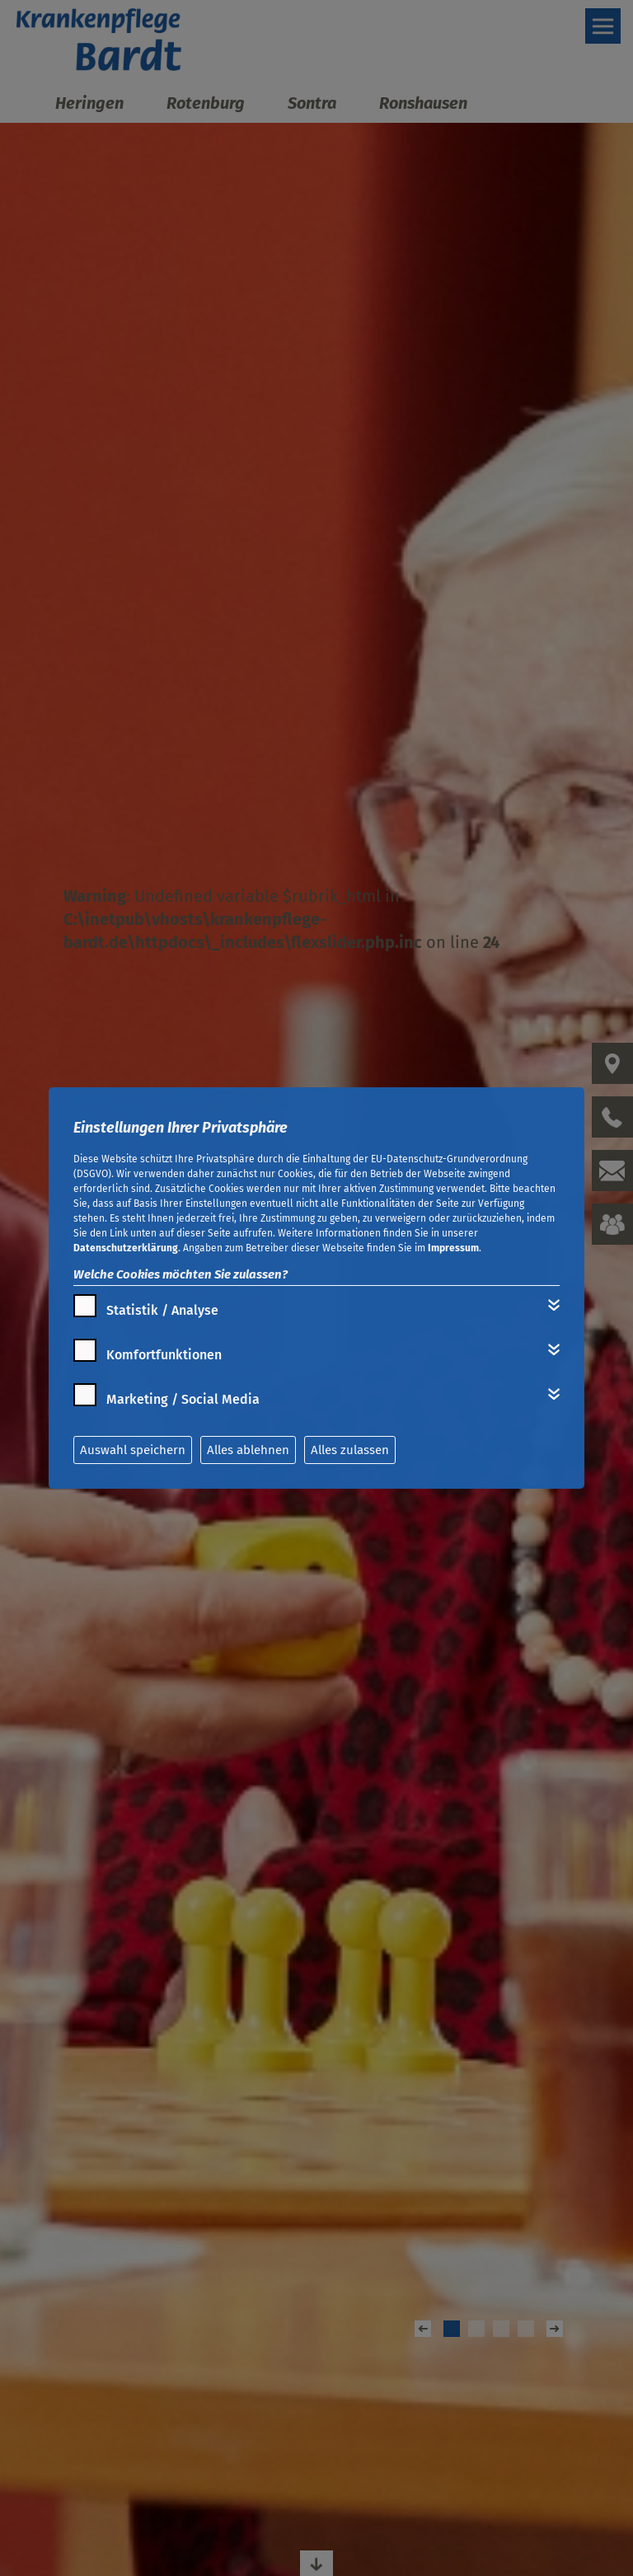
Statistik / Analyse (162, 1310)
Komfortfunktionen (164, 1355)
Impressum (453, 1248)
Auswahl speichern (132, 1450)
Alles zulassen (350, 1450)
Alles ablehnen (248, 1450)
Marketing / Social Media (183, 1399)
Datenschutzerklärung (125, 1248)
